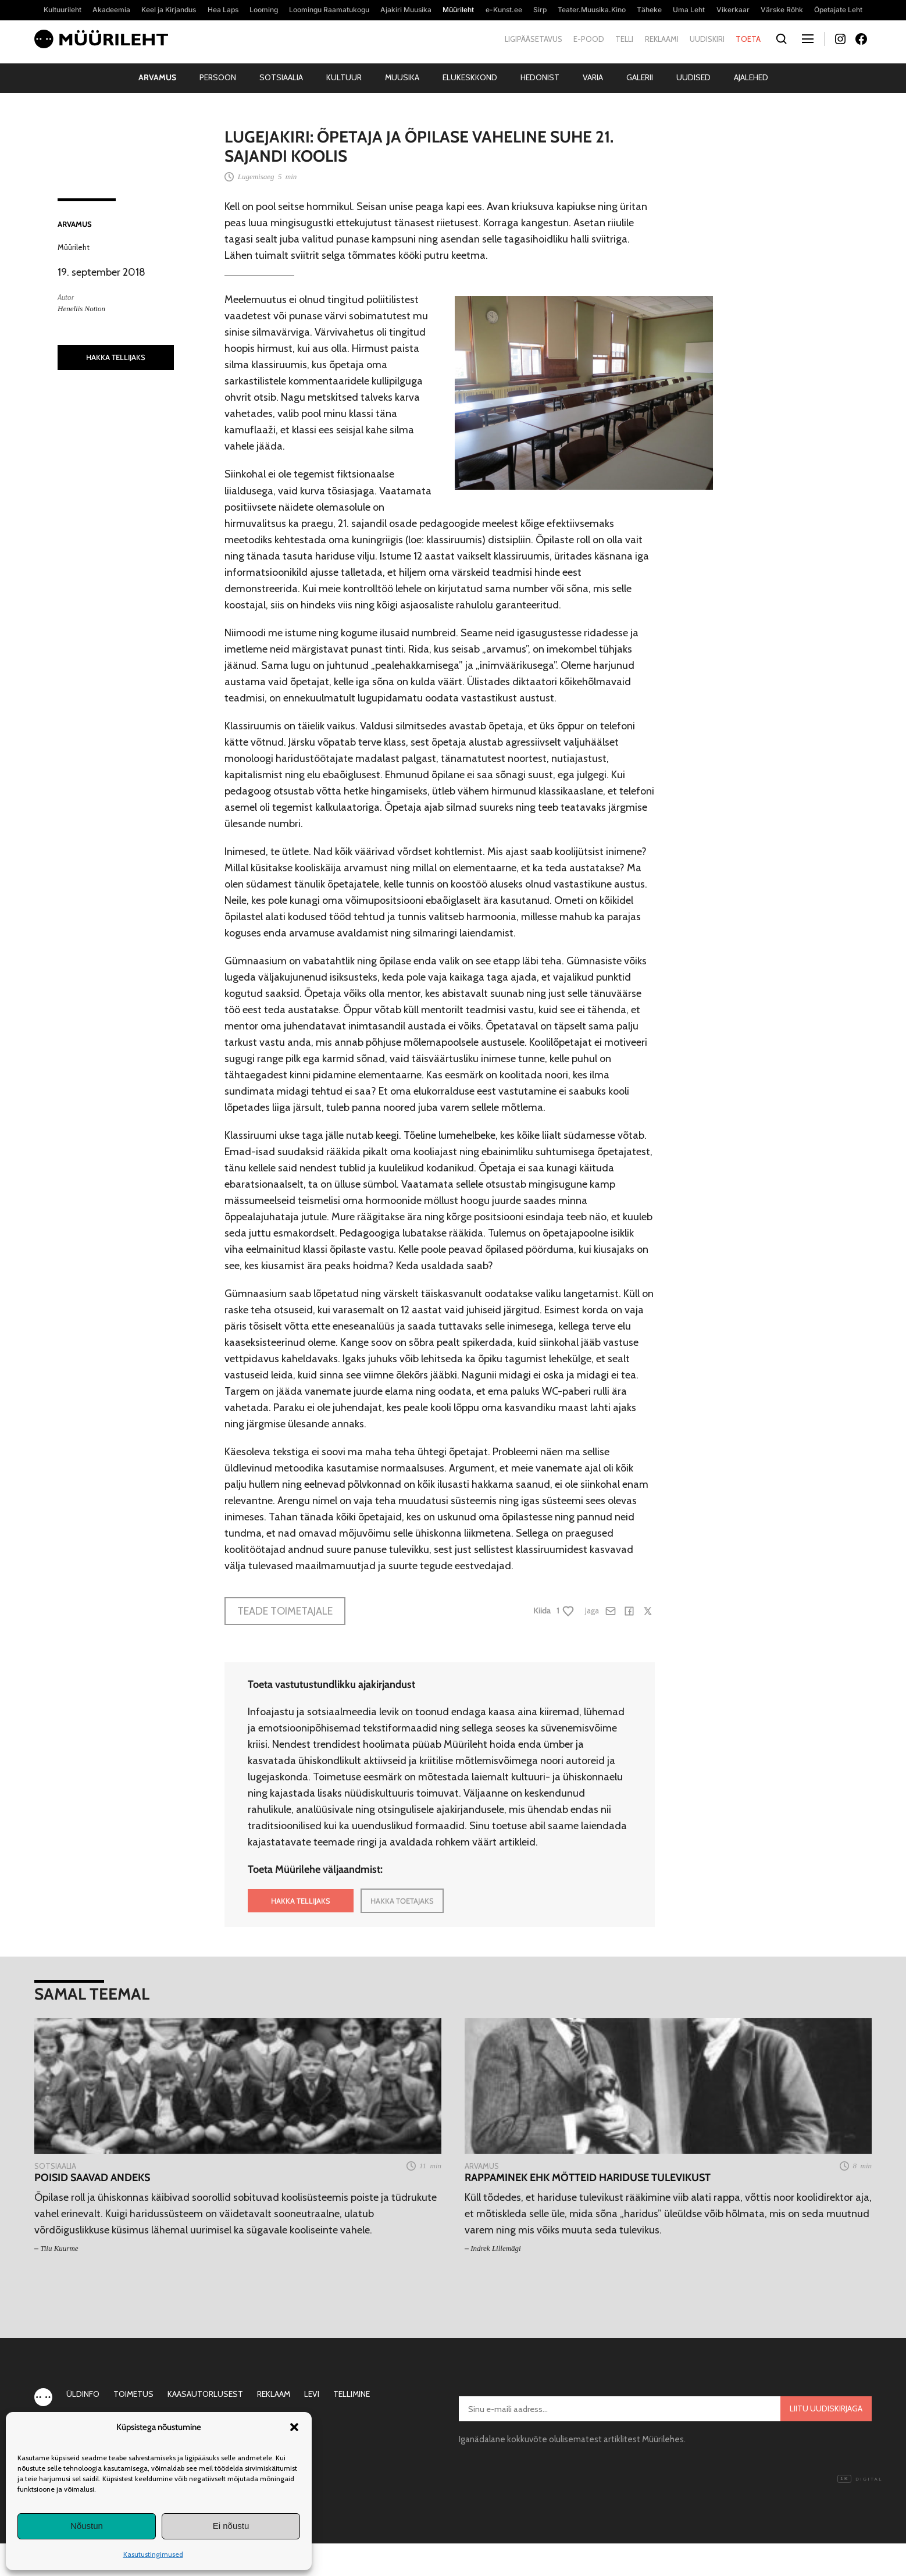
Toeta (748, 39)
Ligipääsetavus (533, 39)
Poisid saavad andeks (92, 2178)
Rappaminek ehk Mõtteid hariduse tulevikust (588, 2178)
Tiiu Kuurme (59, 2248)
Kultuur (344, 77)
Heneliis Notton (81, 308)
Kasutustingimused (153, 2554)
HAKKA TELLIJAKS (115, 357)
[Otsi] (781, 39)
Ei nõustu (231, 2526)
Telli (624, 39)
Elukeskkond (470, 77)
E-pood (588, 39)
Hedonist (539, 77)
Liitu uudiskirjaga (826, 2408)
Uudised (693, 77)
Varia (593, 77)
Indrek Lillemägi (495, 2248)
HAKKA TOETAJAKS (402, 1900)
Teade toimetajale (285, 1611)
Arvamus (157, 77)
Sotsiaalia (281, 77)
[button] (294, 2427)
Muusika (402, 77)
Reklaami (662, 39)
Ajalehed (751, 77)
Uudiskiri (707, 39)
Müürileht (74, 247)
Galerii (639, 77)
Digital (860, 2479)
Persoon (217, 77)
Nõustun (86, 2526)
